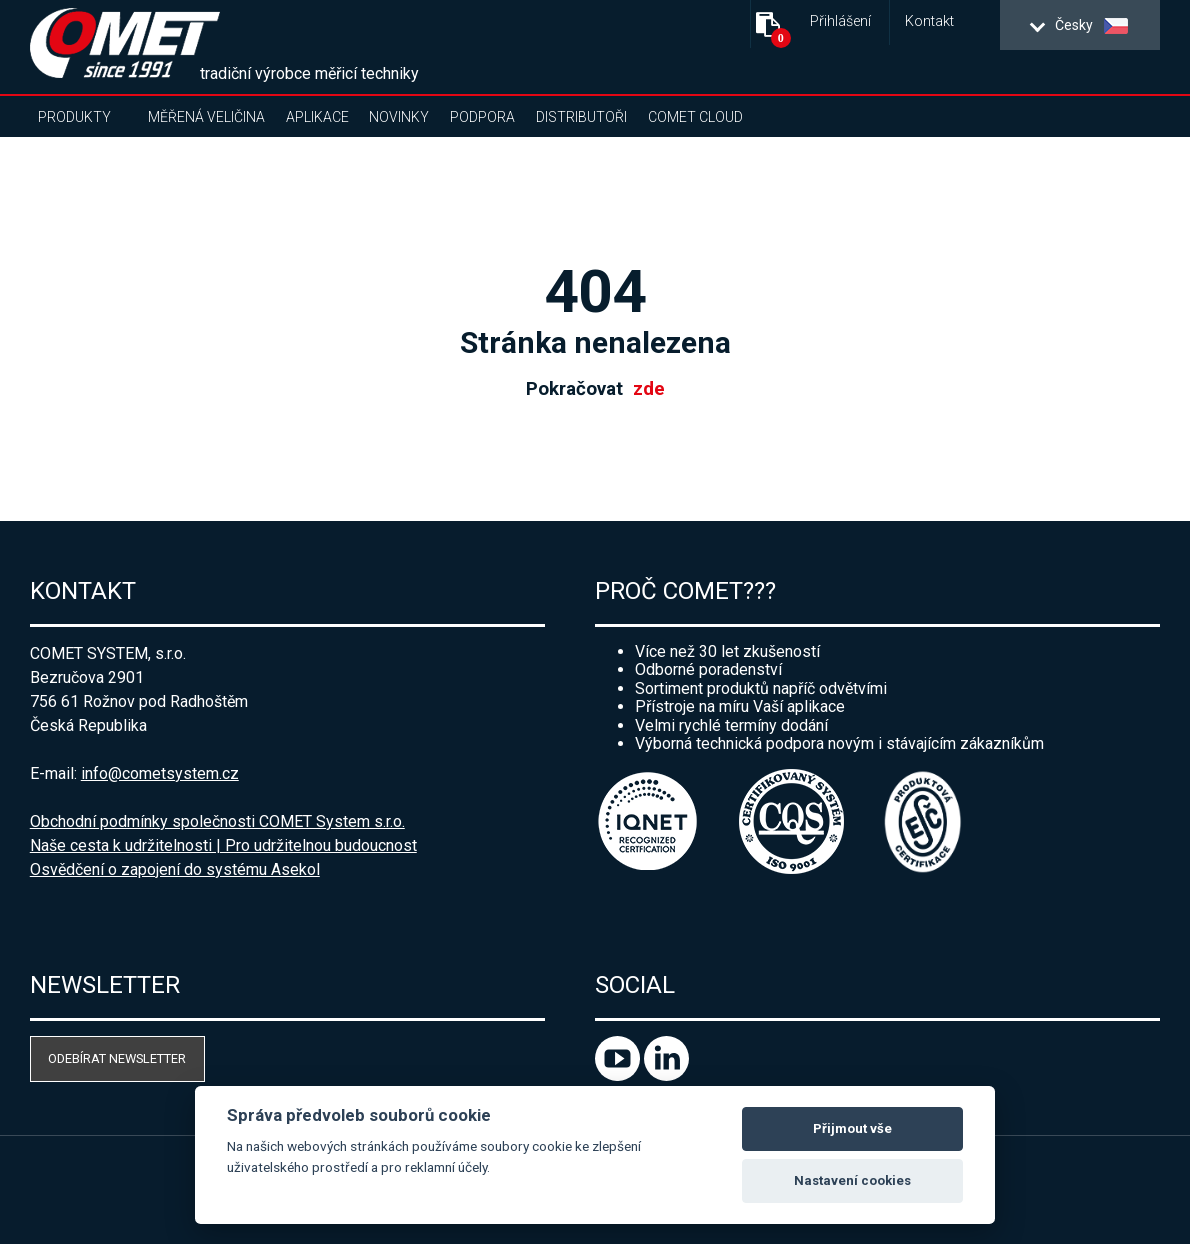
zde (649, 389)
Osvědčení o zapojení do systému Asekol (175, 869)
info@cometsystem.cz (160, 773)
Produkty (74, 117)
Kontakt (929, 21)
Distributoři (581, 117)
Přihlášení (840, 21)
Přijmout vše (852, 1128)
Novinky (399, 117)
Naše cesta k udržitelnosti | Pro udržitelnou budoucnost (223, 845)
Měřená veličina (206, 117)
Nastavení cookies (852, 1180)
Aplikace (317, 117)
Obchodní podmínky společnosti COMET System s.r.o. (217, 821)
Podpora (482, 117)
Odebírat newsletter (117, 1058)
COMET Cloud (695, 117)
